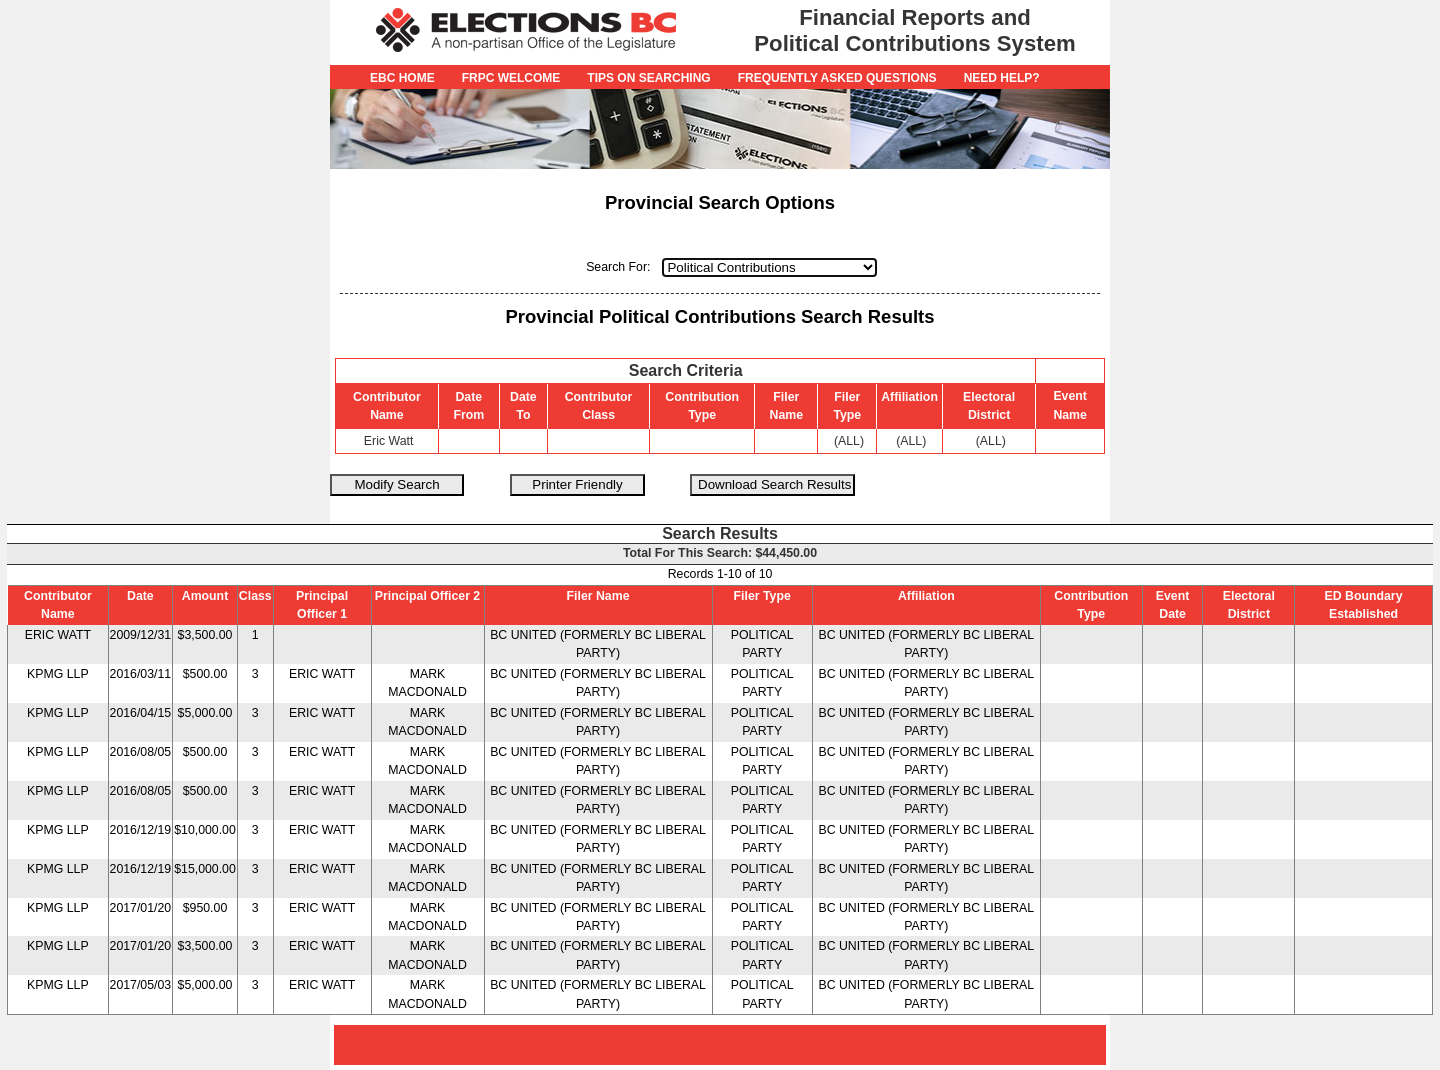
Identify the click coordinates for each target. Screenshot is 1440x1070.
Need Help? (1002, 78)
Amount (205, 596)
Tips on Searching (648, 78)
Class (255, 596)
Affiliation (926, 596)
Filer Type (762, 596)
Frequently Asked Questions (837, 78)
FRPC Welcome (511, 78)
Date (140, 596)
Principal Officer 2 (427, 596)
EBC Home (402, 78)
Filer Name (598, 596)
